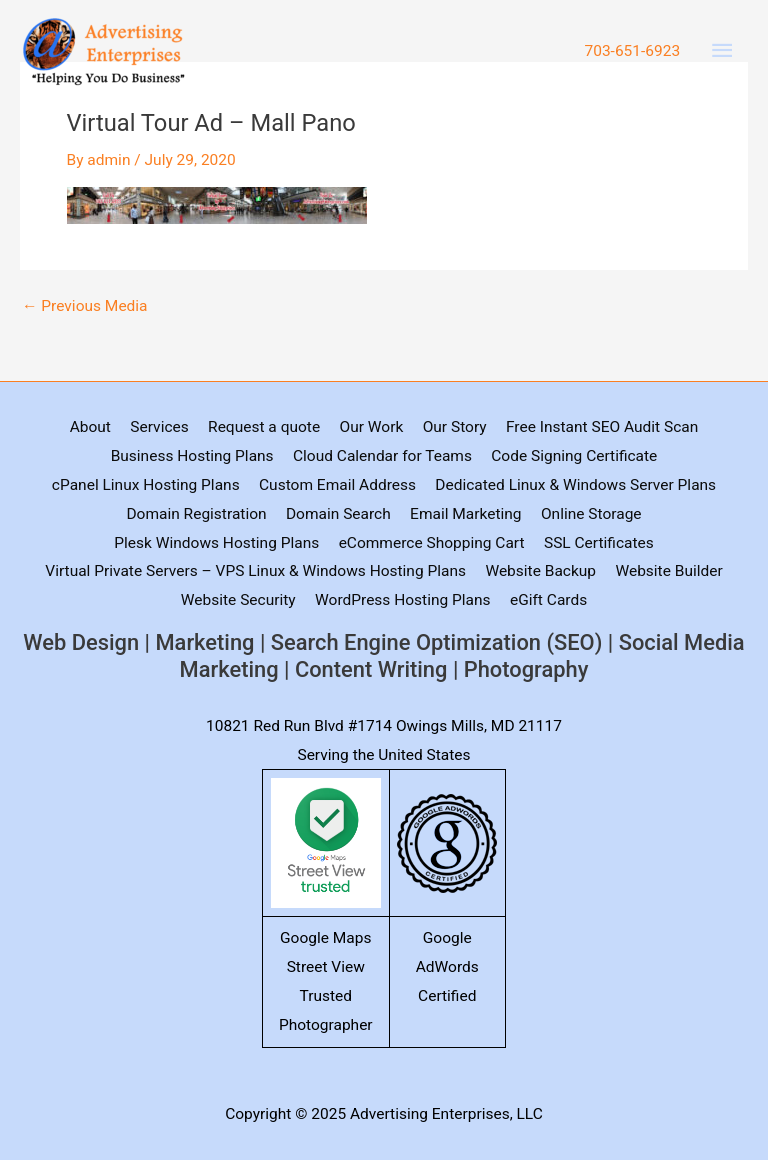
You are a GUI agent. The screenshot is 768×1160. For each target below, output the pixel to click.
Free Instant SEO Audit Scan (602, 427)
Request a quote (264, 427)
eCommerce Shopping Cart (432, 543)
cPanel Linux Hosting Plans (146, 485)
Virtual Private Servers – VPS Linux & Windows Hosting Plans (255, 571)
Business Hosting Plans (192, 456)
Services (159, 427)
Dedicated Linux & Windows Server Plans (575, 485)
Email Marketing (465, 514)
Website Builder (668, 571)
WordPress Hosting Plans (403, 600)
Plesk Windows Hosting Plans (216, 543)
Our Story (455, 427)
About (90, 427)
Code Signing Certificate (574, 456)
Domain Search (338, 514)
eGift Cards (548, 600)
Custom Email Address (337, 485)
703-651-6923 (632, 51)
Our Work (371, 427)
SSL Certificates (599, 543)
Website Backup (540, 571)
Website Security (238, 600)
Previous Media (85, 307)
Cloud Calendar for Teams (382, 456)
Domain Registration (196, 514)
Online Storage (591, 514)
